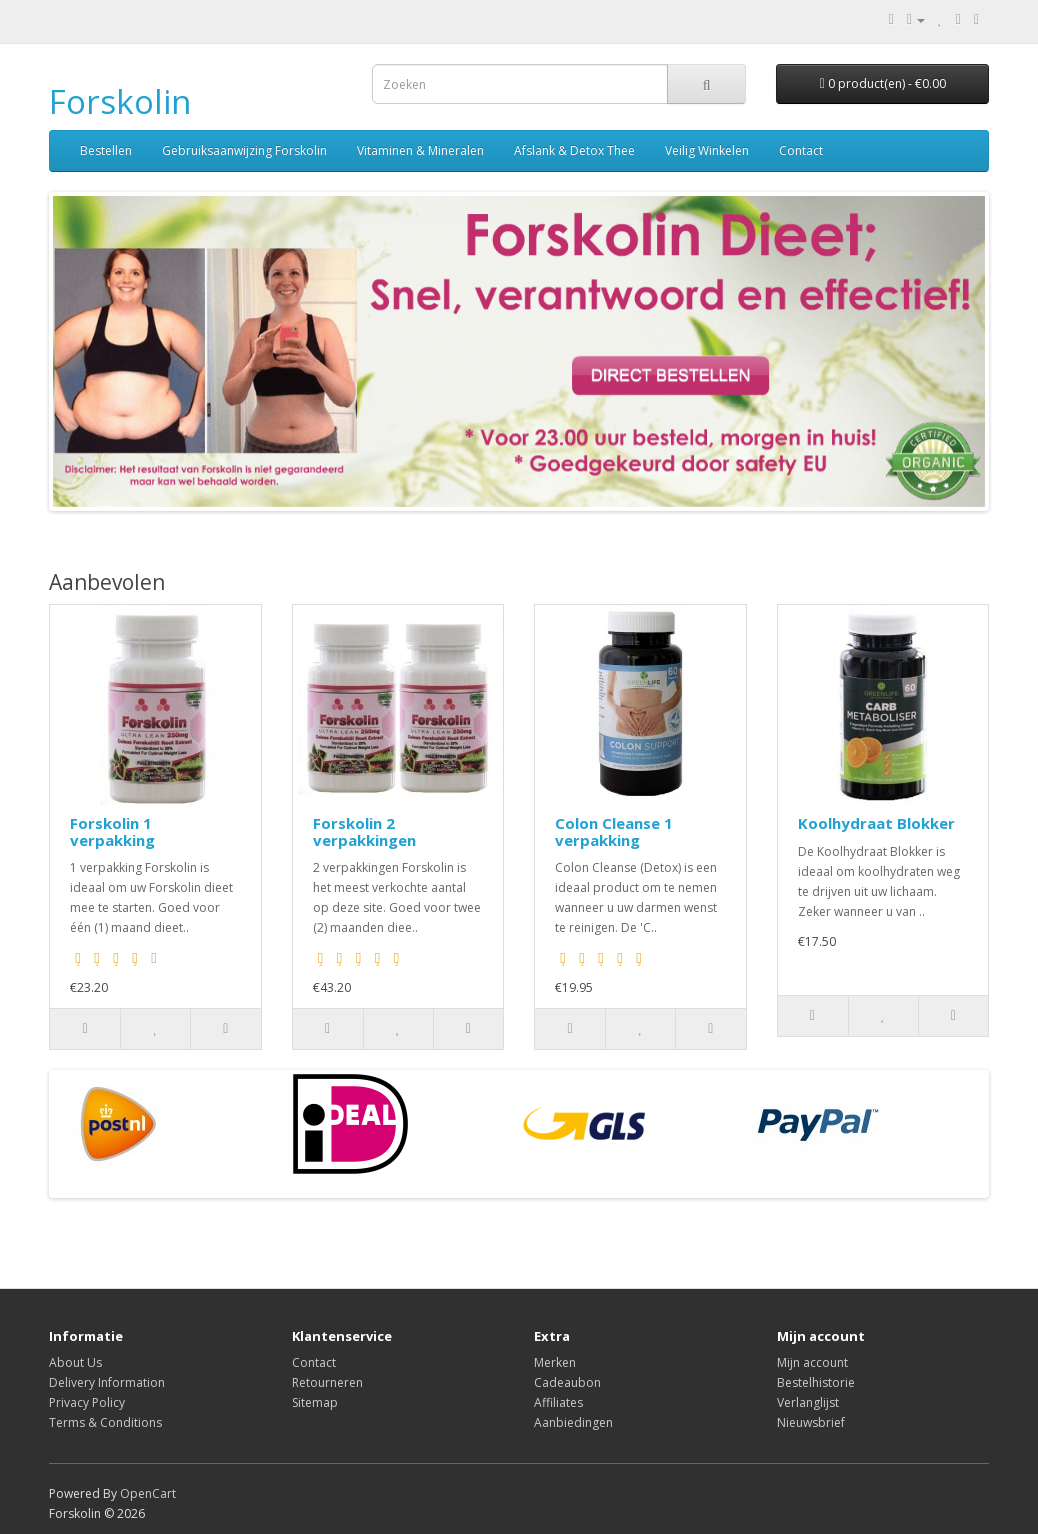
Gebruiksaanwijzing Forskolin (244, 150)
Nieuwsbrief (811, 1422)
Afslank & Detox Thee (574, 150)
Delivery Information (107, 1382)
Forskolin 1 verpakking (112, 831)
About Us (75, 1362)
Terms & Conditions (105, 1422)
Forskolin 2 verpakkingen (364, 831)
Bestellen (106, 150)
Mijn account (812, 1362)
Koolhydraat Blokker (876, 823)
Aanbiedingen (573, 1422)
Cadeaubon (567, 1382)
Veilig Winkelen (707, 150)
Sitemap (315, 1402)
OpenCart (148, 1493)
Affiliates (558, 1402)
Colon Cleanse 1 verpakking (614, 831)
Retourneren (327, 1382)
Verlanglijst (808, 1402)
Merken (555, 1362)
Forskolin (120, 101)
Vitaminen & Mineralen (420, 150)
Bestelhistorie (816, 1382)
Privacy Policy (87, 1402)
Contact (801, 150)
